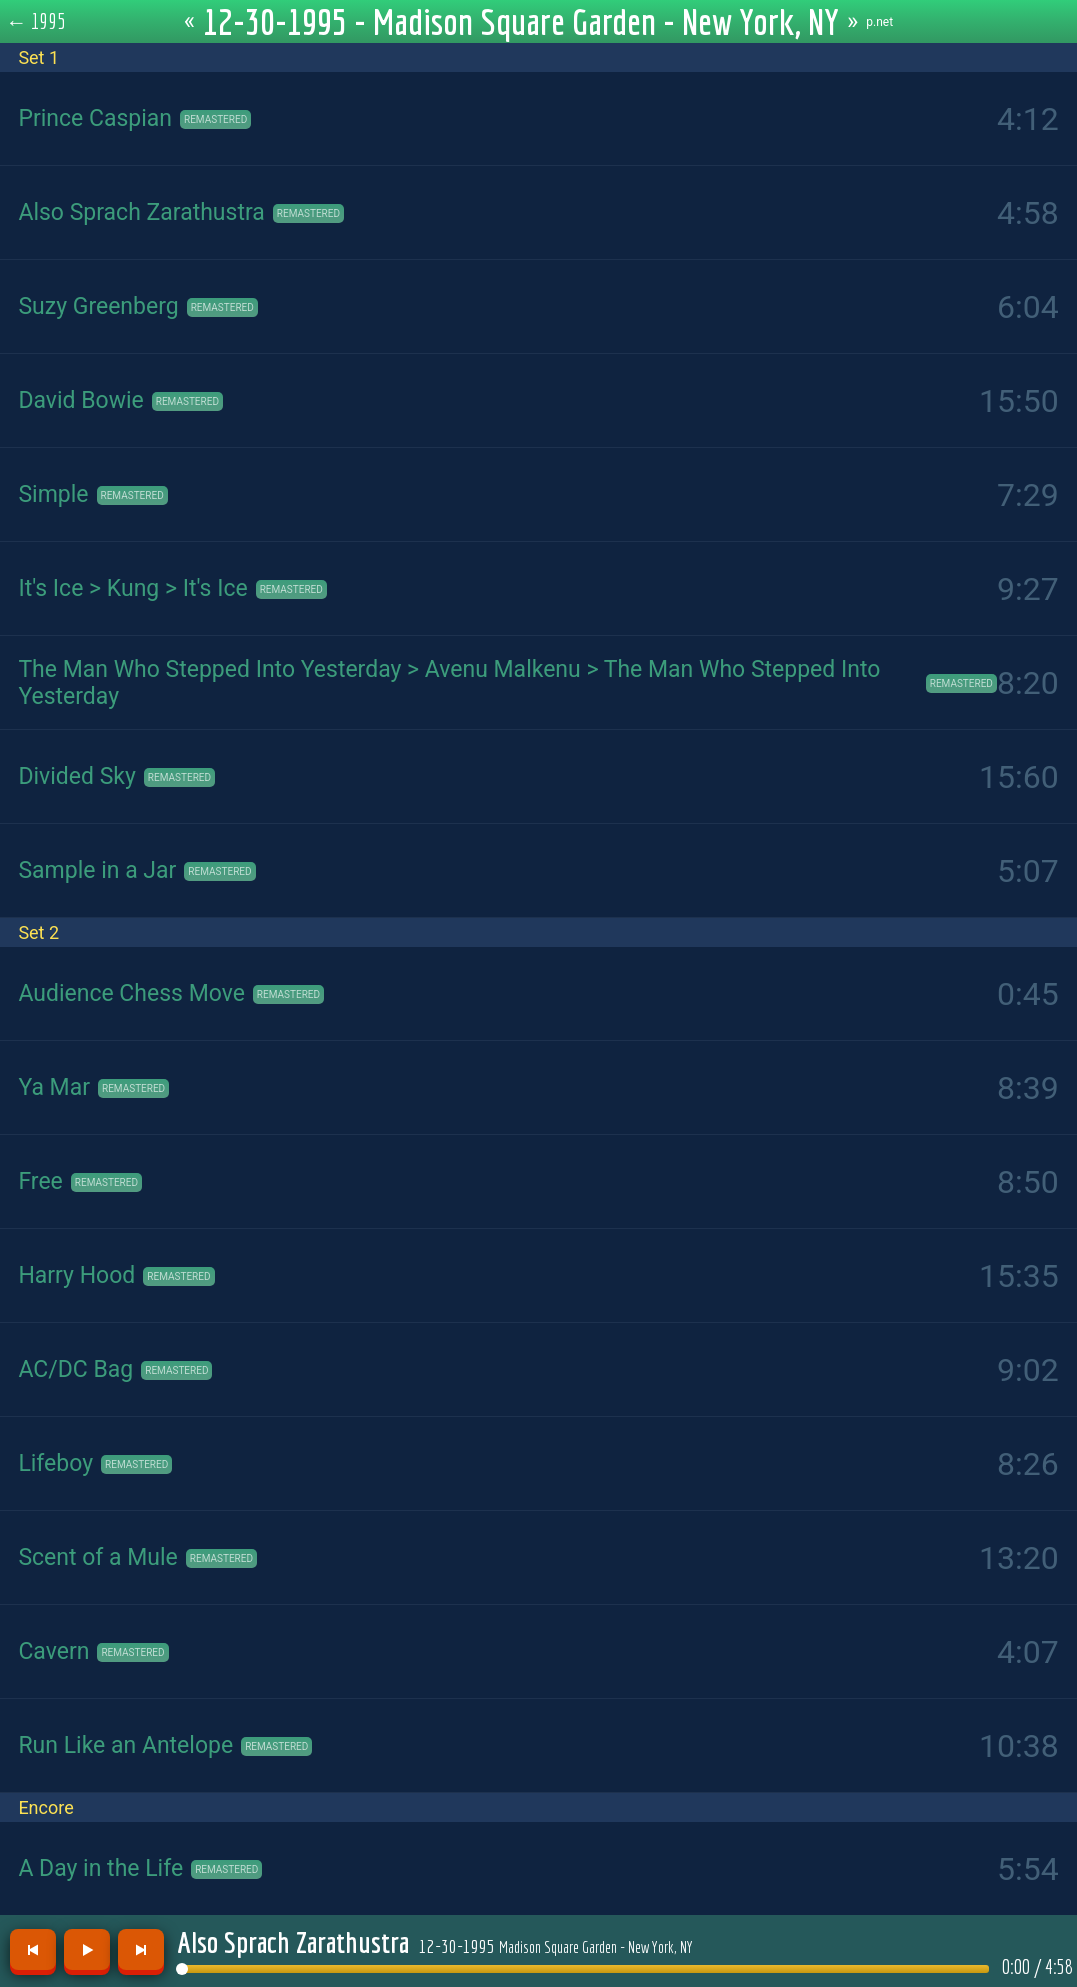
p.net (879, 22)
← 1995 (36, 21)
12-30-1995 (556, 1946)
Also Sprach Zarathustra (293, 1942)
